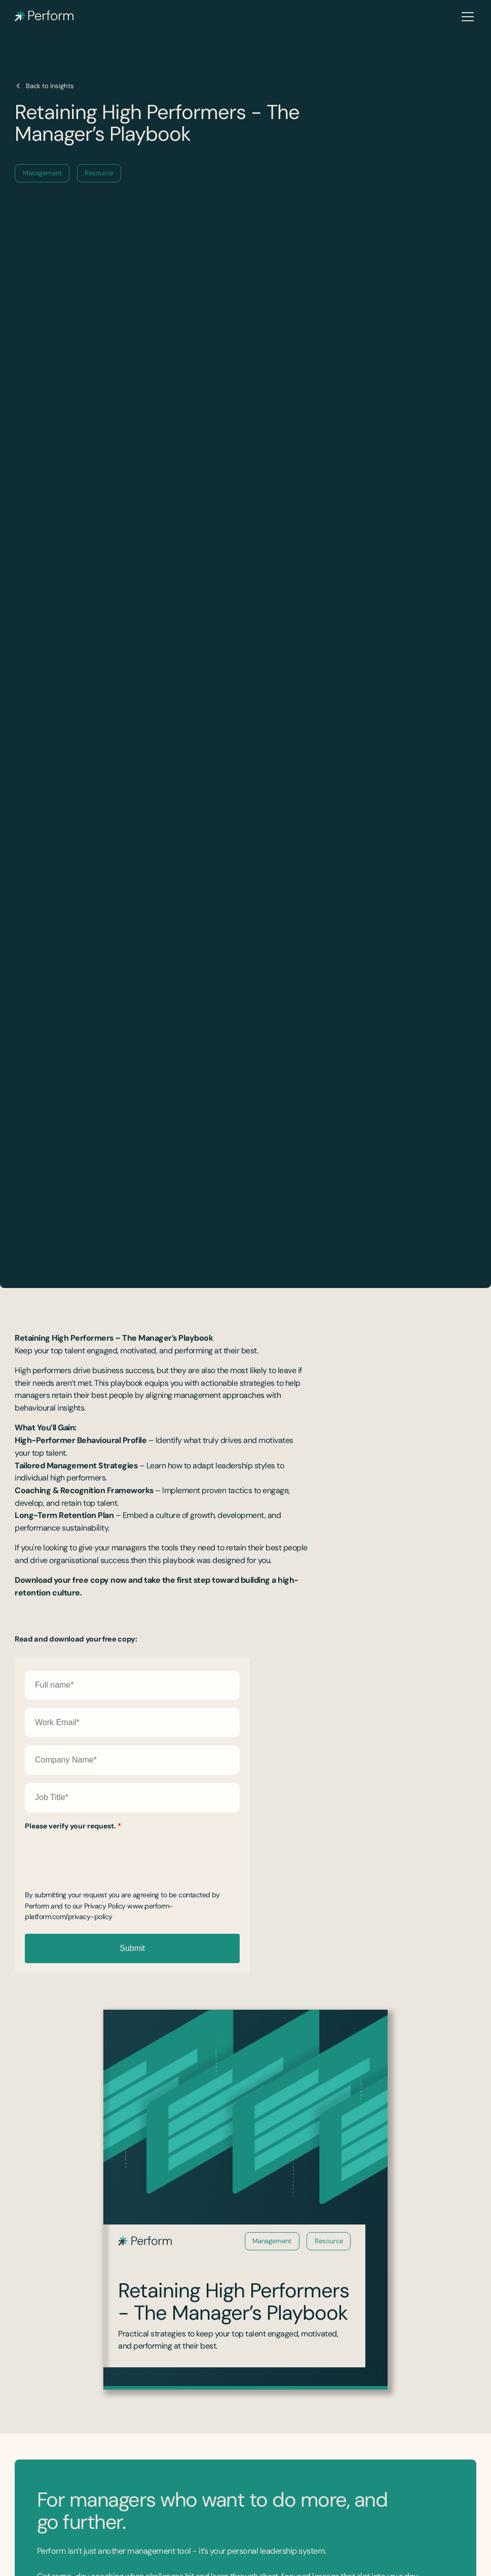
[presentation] (102, 1854)
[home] (44, 16)
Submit (132, 1948)
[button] (466, 17)
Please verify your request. (73, 1825)
